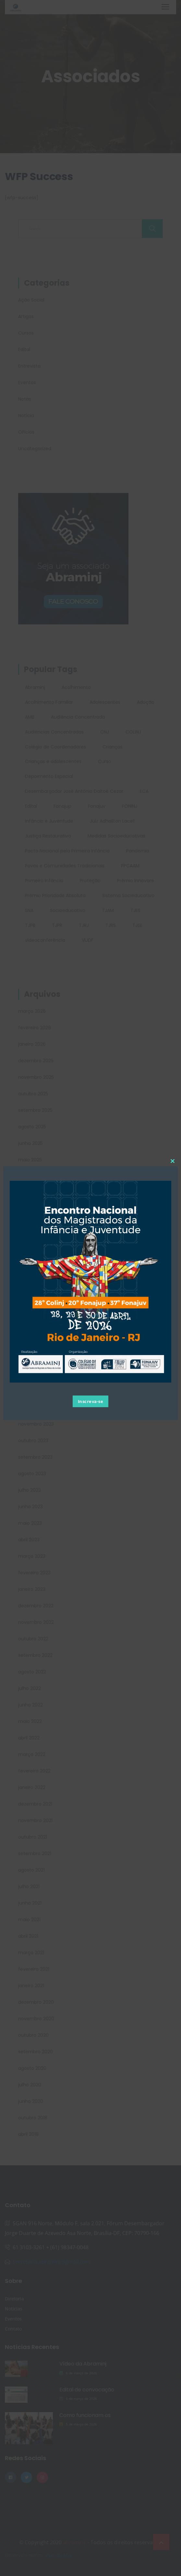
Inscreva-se (90, 1401)
